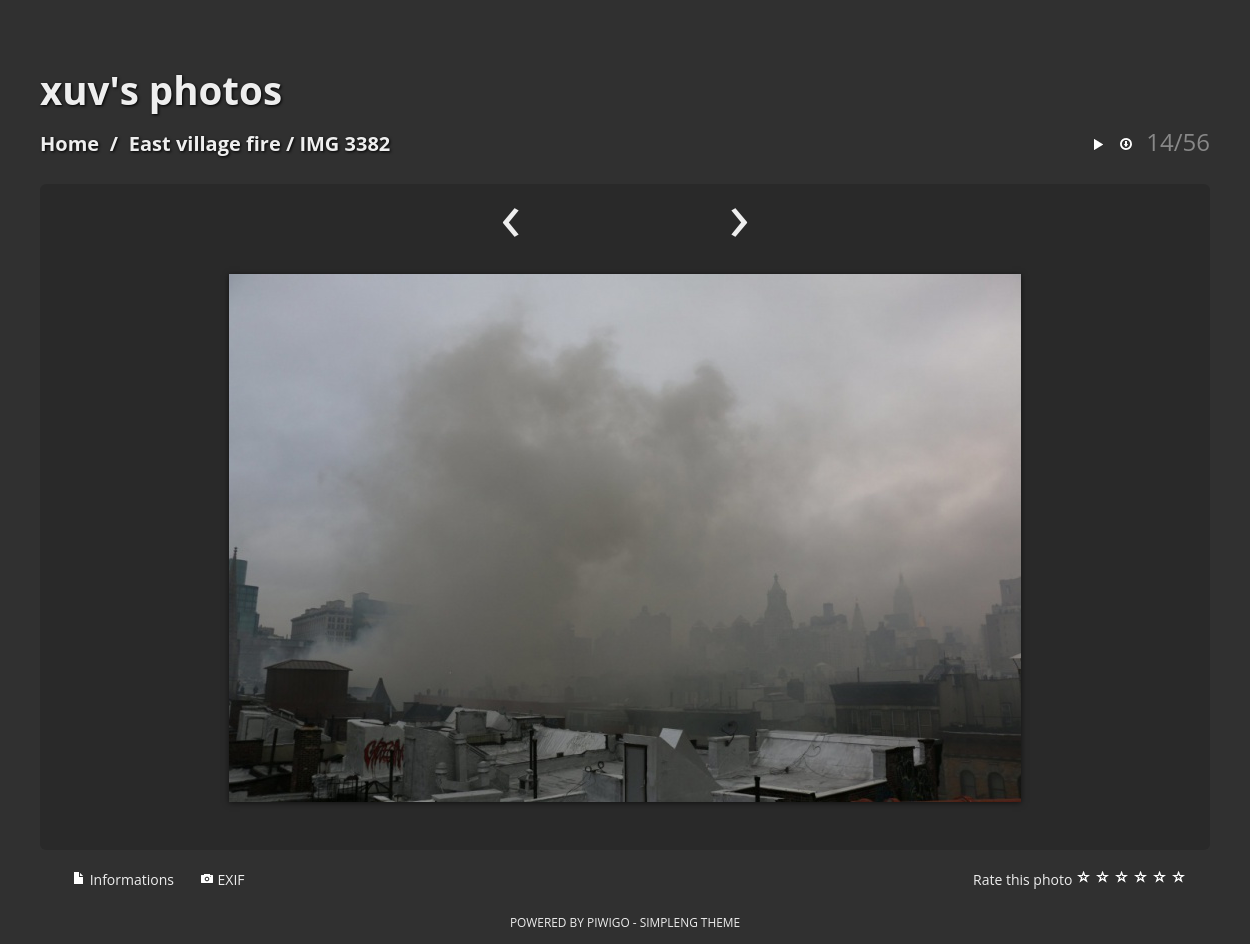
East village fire (205, 143)
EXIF (222, 879)
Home (69, 143)
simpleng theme (690, 922)
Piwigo (608, 922)
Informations (123, 879)
